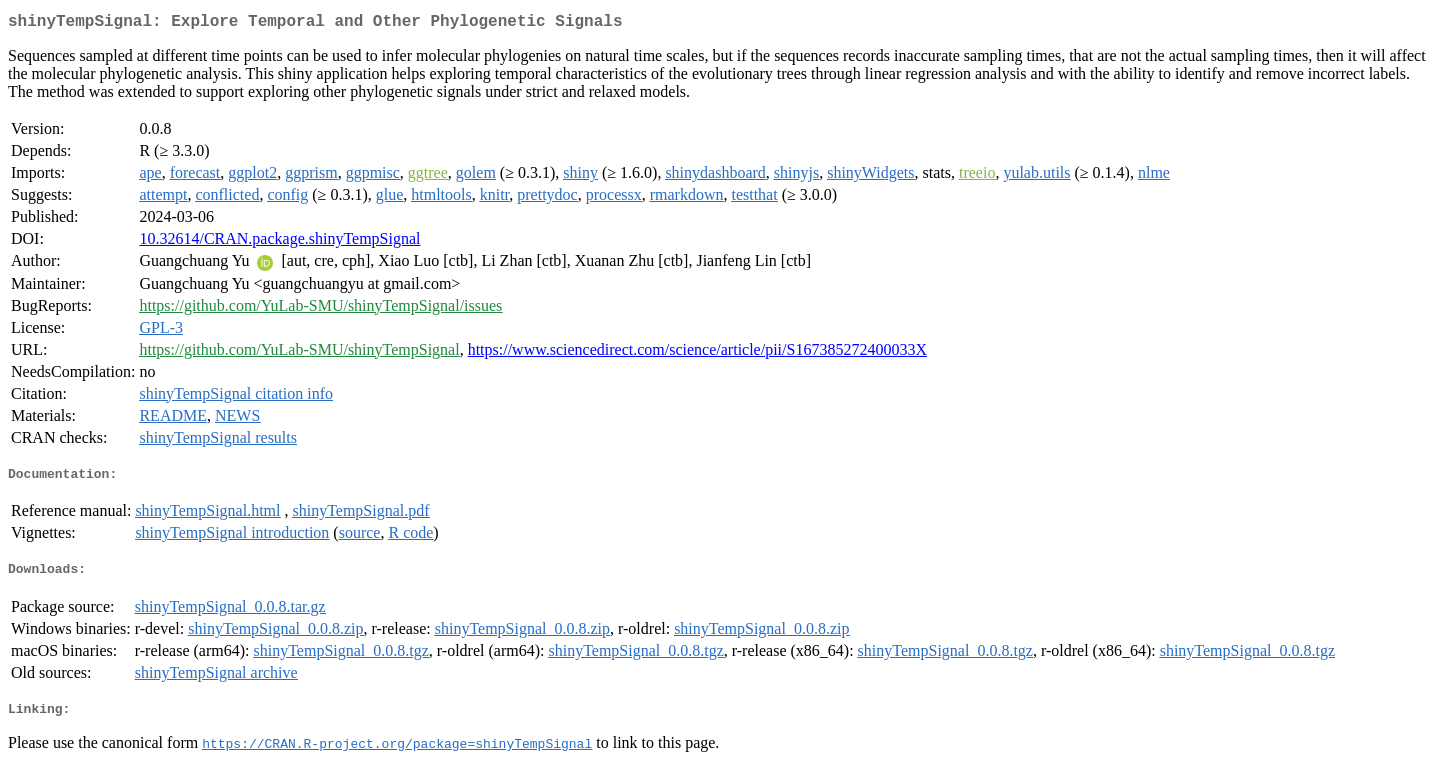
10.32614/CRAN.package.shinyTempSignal (279, 242)
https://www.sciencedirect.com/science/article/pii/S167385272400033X (697, 353)
